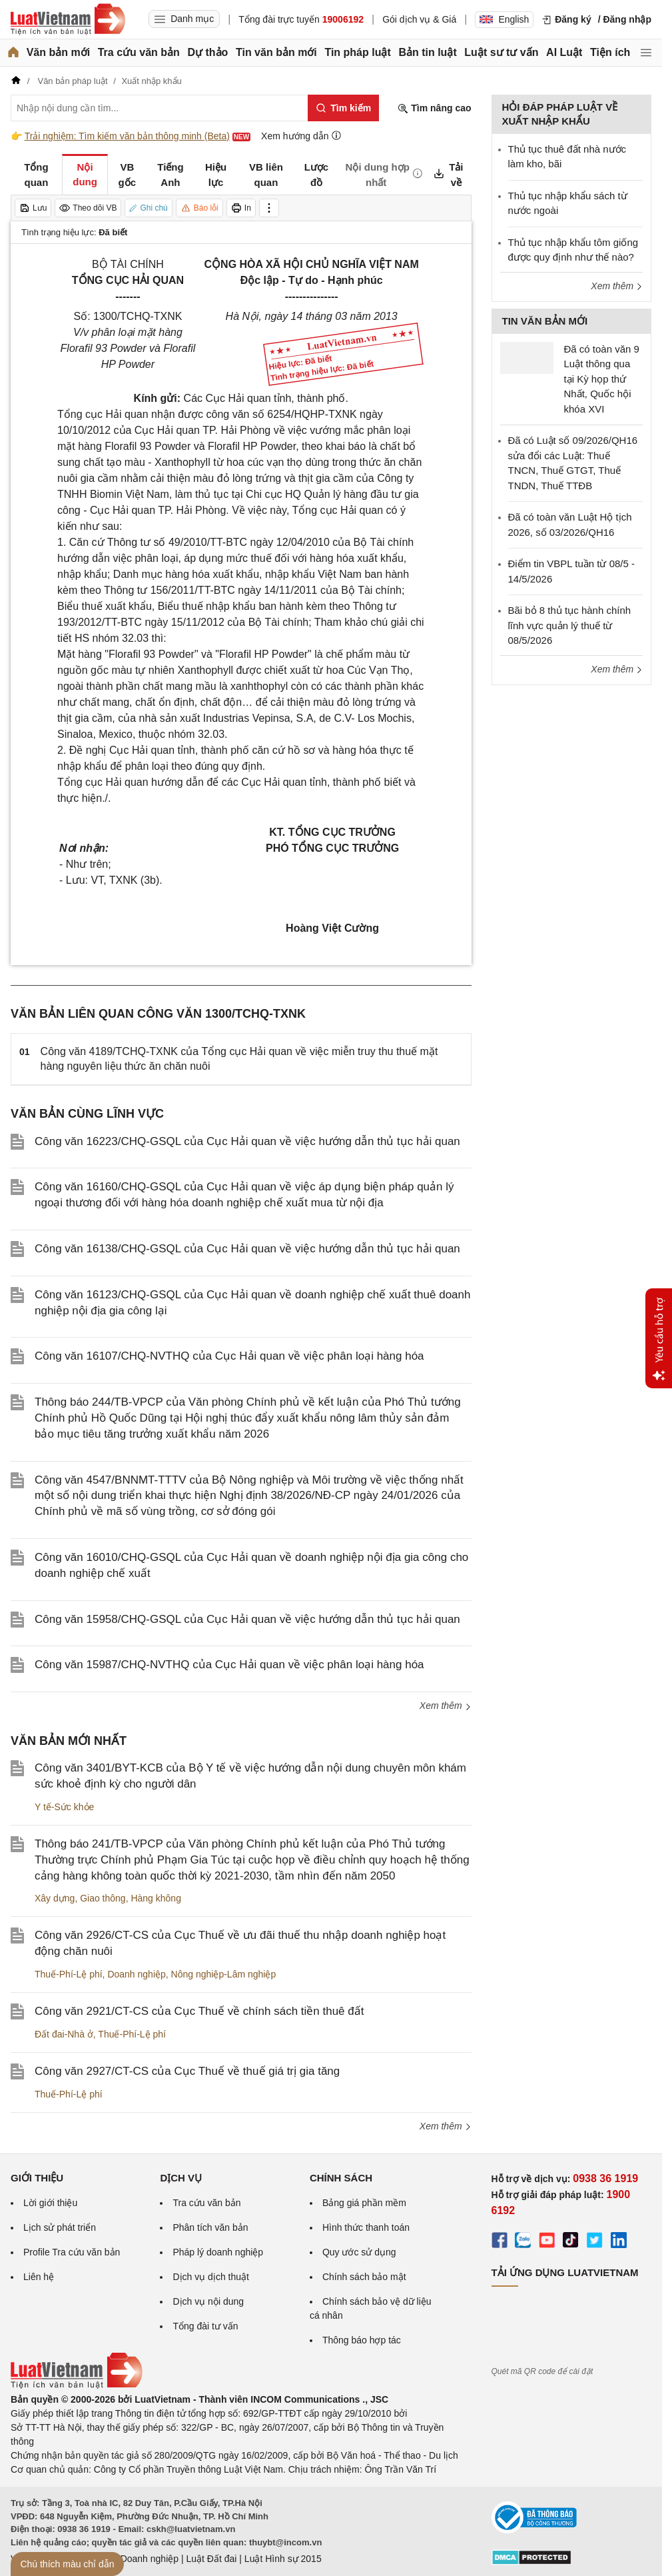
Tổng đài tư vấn (205, 2326)
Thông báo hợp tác (361, 2340)
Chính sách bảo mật (364, 2276)
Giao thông (103, 1898)
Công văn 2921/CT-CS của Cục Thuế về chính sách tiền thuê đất (199, 2011)
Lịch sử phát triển (59, 2227)
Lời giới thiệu (50, 2202)
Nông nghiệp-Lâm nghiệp (223, 1974)
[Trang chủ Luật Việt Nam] (68, 19)
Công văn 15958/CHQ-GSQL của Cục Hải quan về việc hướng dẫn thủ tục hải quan (247, 1619)
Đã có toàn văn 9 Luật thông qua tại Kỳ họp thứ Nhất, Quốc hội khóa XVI (601, 379)
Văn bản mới (58, 52)
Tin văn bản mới (276, 52)
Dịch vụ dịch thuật (210, 2276)
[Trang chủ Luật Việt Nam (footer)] (77, 2385)
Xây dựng (55, 1898)
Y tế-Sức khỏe (64, 1807)
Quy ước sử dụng (359, 2252)
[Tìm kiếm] (343, 108)
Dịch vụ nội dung (208, 2301)
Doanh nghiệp (136, 1974)
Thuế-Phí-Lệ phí (69, 1974)
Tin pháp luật (357, 52)
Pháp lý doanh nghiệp (217, 2252)
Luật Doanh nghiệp (138, 2558)
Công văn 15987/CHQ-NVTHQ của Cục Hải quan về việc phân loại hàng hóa (229, 1664)
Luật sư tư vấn (501, 52)
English (504, 19)
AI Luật (564, 52)
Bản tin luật (427, 52)
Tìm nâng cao (434, 108)
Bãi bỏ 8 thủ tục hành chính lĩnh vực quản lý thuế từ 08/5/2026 (569, 625)
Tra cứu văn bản (139, 52)
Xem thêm (446, 1705)
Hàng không (156, 1898)
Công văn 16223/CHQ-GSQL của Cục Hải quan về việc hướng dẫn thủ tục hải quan (247, 1141)
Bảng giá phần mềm (364, 2202)
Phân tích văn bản (210, 2227)
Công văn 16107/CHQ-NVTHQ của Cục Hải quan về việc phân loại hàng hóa (229, 1356)
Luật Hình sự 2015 (283, 2558)
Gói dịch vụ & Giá (419, 19)
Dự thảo (207, 52)
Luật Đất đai (211, 2558)
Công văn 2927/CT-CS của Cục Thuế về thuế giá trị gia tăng (187, 2071)
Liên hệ (38, 2276)
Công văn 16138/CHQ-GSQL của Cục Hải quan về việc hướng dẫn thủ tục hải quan (247, 1248)
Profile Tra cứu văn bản (71, 2252)
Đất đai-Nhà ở (64, 2034)
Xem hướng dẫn (301, 135)
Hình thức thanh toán (366, 2227)
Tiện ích (610, 52)
